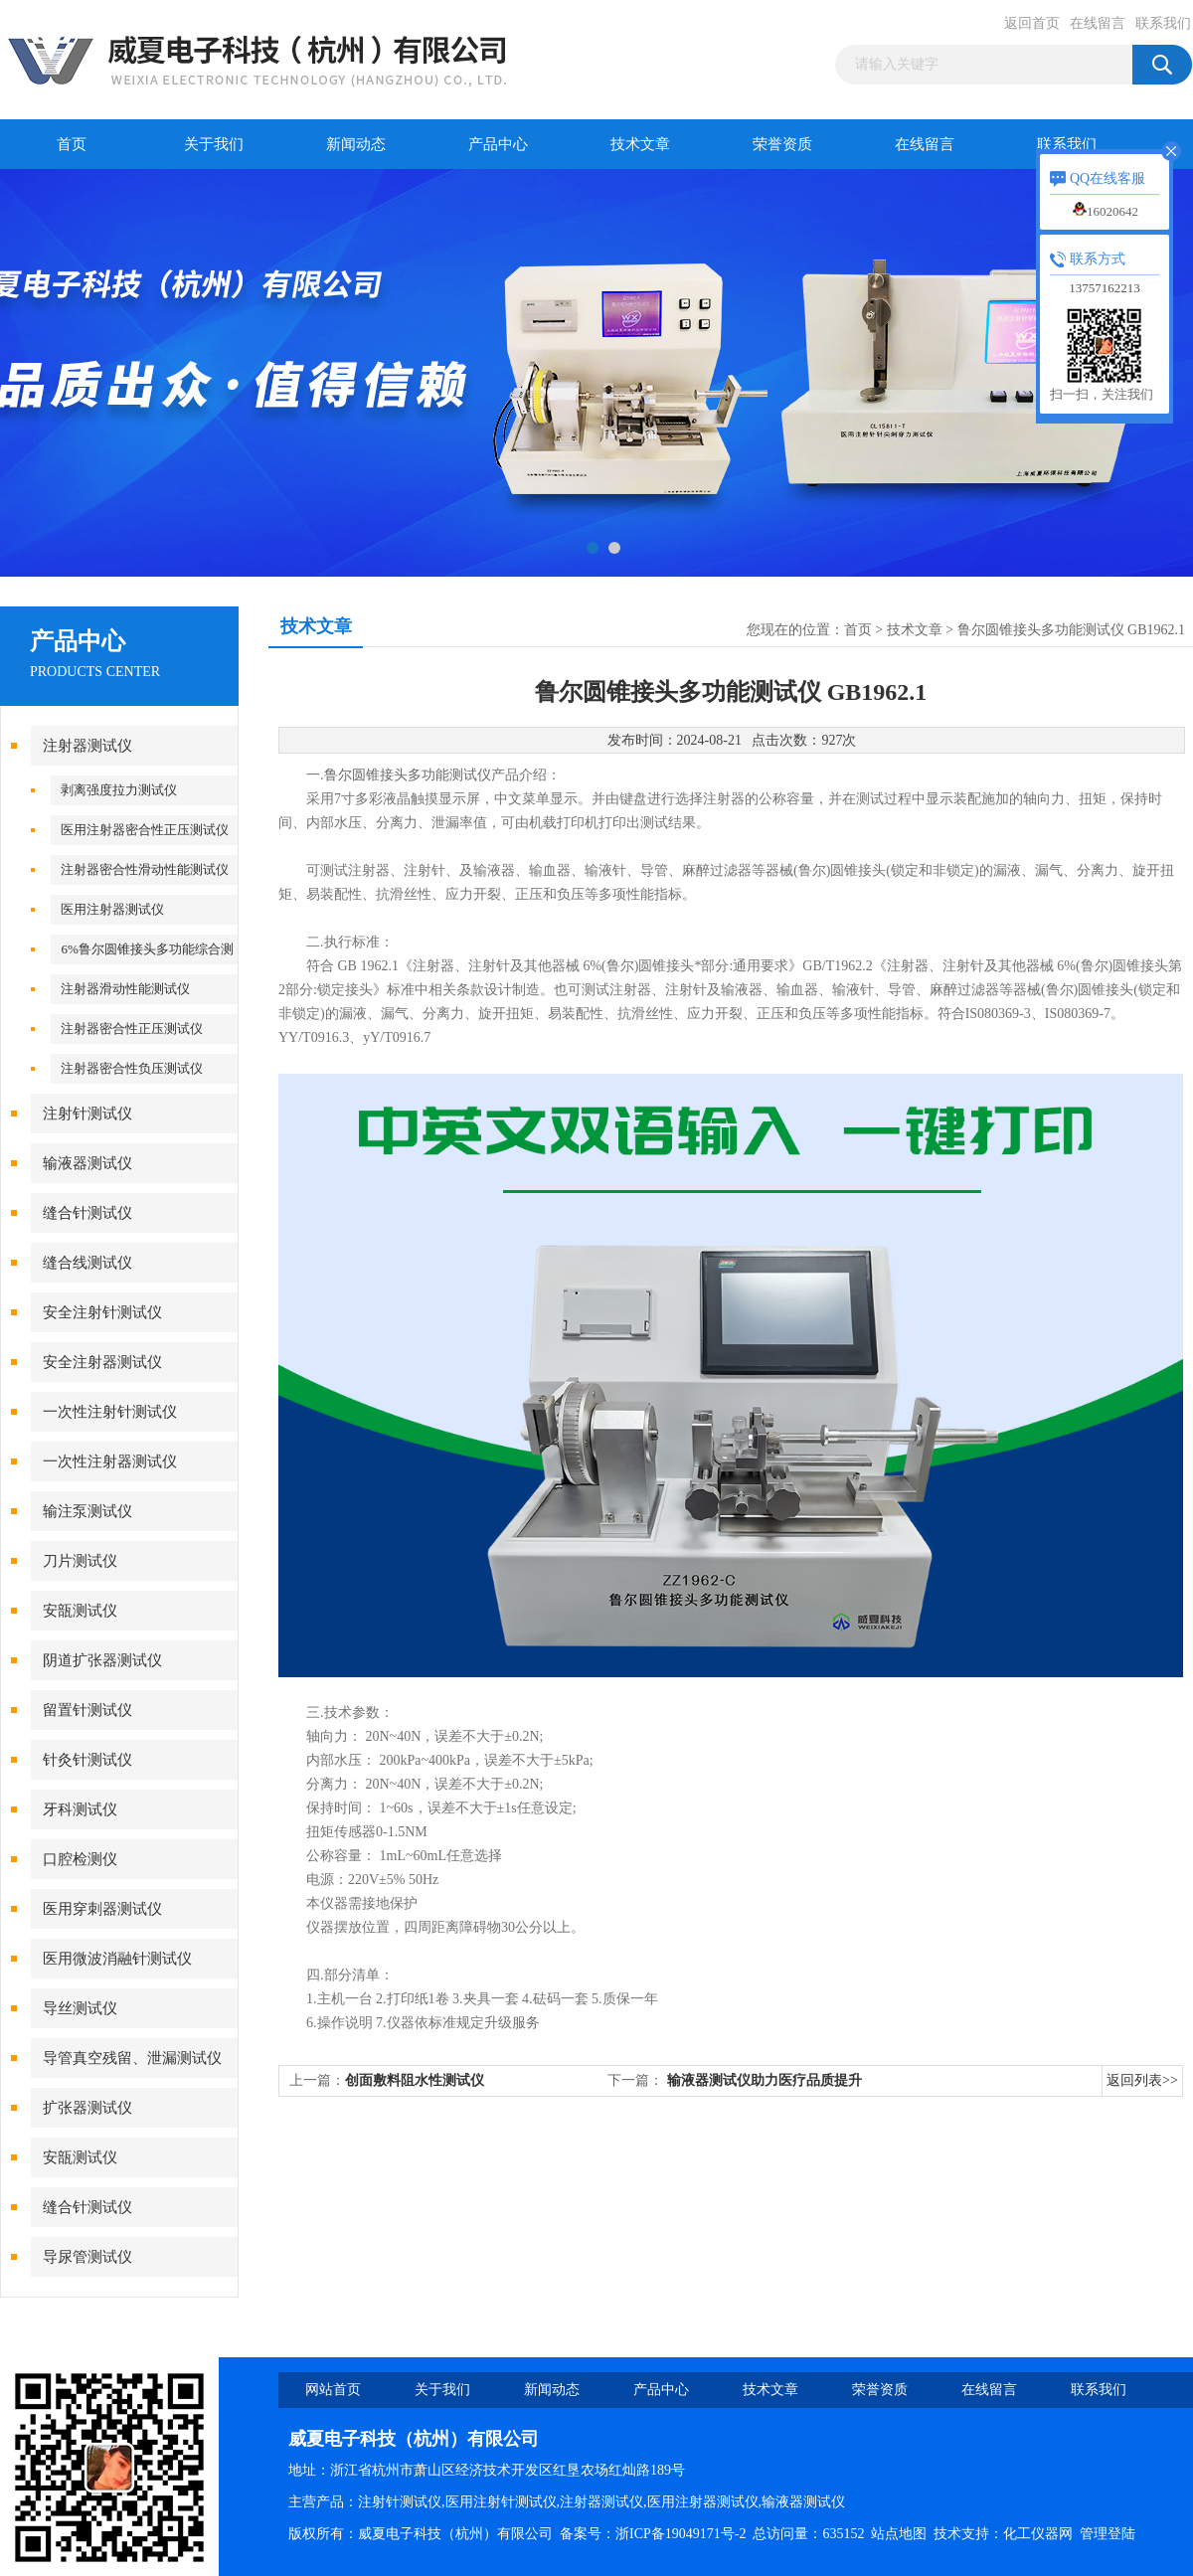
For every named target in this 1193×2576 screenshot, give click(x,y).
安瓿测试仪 (80, 1611)
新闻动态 (356, 144)
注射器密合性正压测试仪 (132, 1028)
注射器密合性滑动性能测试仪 (145, 869)
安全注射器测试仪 (102, 1362)
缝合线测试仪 (87, 1263)
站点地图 (899, 2533)
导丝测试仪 (80, 2008)
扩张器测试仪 (87, 2108)
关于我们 (214, 144)
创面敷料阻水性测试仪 (414, 2080)
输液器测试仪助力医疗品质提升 (764, 2080)
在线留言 (1097, 23)
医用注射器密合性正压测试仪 (145, 829)
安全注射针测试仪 (102, 1312)
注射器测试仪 (87, 746)
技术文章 (640, 144)
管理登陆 (1107, 2533)
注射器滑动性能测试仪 (125, 988)
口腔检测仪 (80, 1859)
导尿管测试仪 (87, 2257)
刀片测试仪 (80, 1561)
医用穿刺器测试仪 (102, 1909)
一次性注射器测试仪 (110, 1461)
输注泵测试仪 (87, 1511)
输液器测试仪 (87, 1163)
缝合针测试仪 (87, 1213)
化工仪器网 (1038, 2533)
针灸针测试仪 (87, 1760)
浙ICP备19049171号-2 (680, 2533)
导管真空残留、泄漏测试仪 (132, 2058)
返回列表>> (1142, 2080)
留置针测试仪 (87, 1710)
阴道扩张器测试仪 (102, 1660)
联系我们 (1163, 23)
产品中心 (498, 144)
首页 (71, 144)
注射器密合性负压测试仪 (132, 1068)
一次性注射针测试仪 (110, 1412)
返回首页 (1032, 23)
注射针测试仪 (87, 1113)
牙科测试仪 (80, 1809)
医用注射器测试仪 (112, 909)
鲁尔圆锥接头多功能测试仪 (407, 775)
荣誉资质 (782, 144)
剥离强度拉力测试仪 (119, 789)
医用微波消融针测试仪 (117, 1959)
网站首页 (333, 2389)
